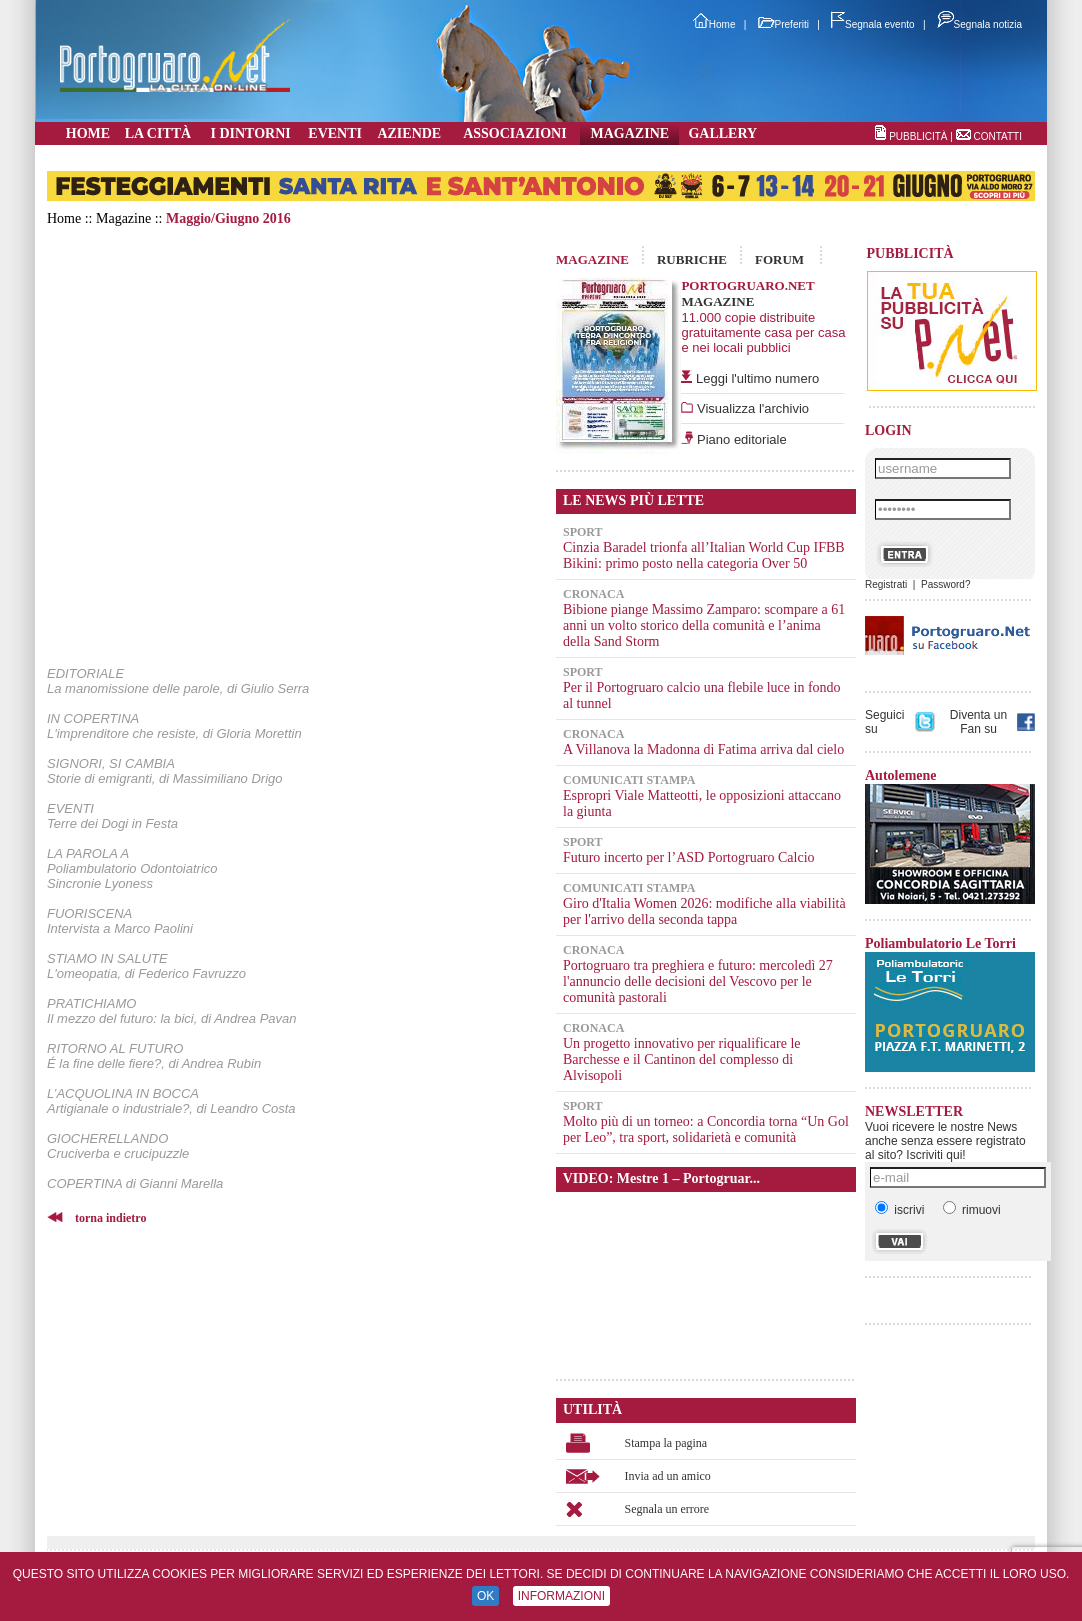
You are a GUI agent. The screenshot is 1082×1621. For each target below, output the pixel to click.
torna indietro (110, 1218)
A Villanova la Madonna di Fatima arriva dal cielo (703, 749)
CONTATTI (997, 136)
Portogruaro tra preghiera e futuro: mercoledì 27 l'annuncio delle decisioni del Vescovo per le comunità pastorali (698, 981)
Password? (945, 584)
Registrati (886, 584)
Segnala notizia (979, 24)
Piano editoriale (739, 439)
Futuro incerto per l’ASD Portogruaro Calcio (689, 857)
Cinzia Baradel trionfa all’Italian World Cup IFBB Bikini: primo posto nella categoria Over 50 (704, 555)
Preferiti (783, 24)
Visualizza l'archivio (751, 408)
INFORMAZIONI (561, 1596)
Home (714, 24)
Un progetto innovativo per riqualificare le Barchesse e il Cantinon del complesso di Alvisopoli (682, 1059)
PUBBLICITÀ (918, 136)
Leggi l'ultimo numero (757, 378)
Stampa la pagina (666, 1443)
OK (485, 1596)
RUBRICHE (692, 259)
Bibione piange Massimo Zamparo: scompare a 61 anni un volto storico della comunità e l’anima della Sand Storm (704, 625)
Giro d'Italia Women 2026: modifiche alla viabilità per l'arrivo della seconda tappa (704, 911)
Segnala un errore (667, 1509)
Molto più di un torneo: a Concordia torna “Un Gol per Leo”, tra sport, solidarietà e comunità (706, 1129)
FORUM (779, 259)
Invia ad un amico (668, 1476)
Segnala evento (873, 24)
